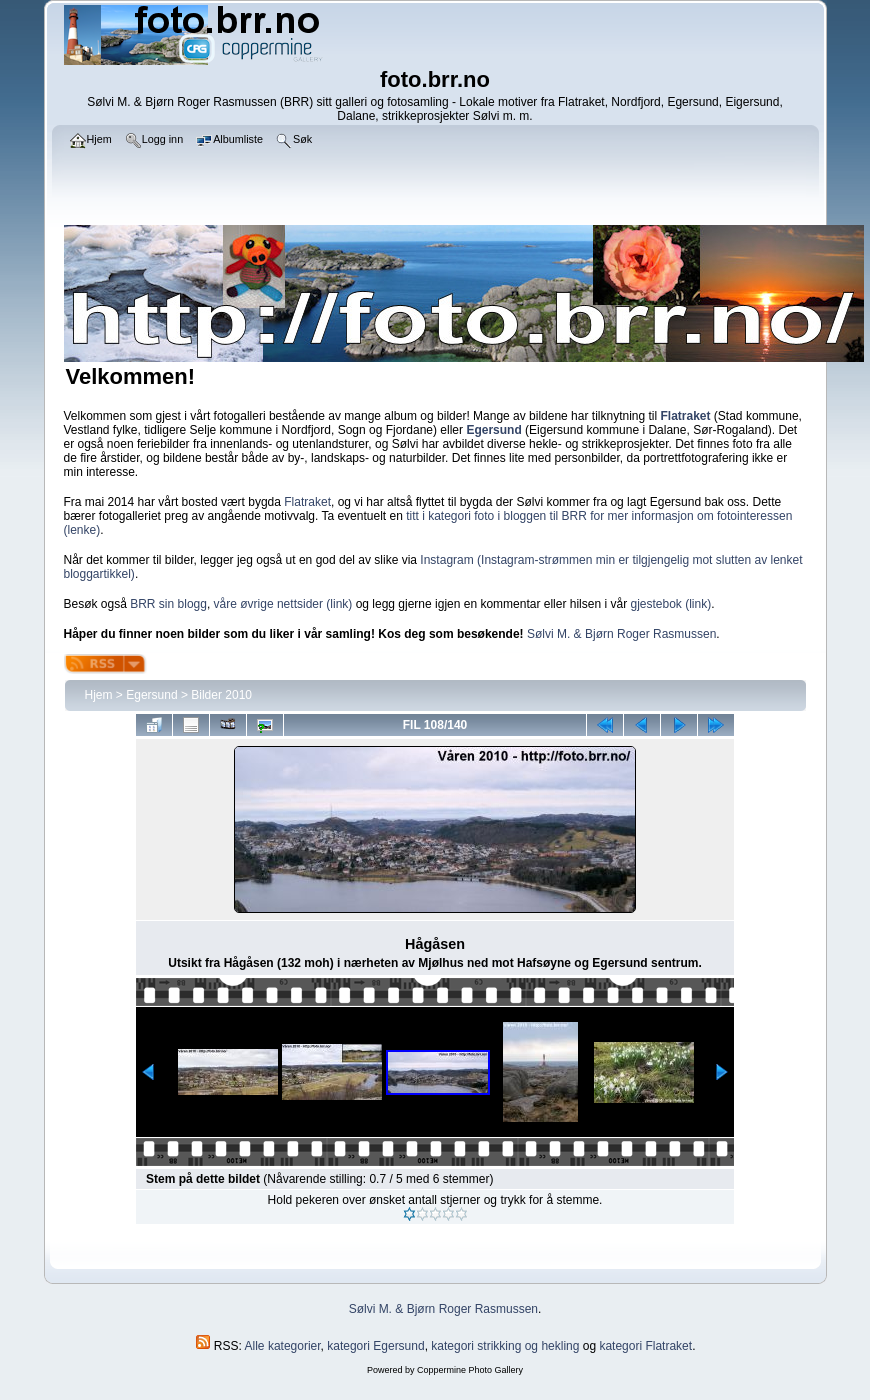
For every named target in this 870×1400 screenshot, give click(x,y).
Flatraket (307, 502)
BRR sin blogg (168, 604)
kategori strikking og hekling (505, 1346)
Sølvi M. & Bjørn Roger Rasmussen (621, 634)
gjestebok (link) (670, 604)
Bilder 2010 (221, 695)
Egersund (151, 695)
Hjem (99, 695)
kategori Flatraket (645, 1346)
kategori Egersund (375, 1346)
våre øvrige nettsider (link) (283, 604)
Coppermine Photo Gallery (470, 1370)
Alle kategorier (283, 1346)
